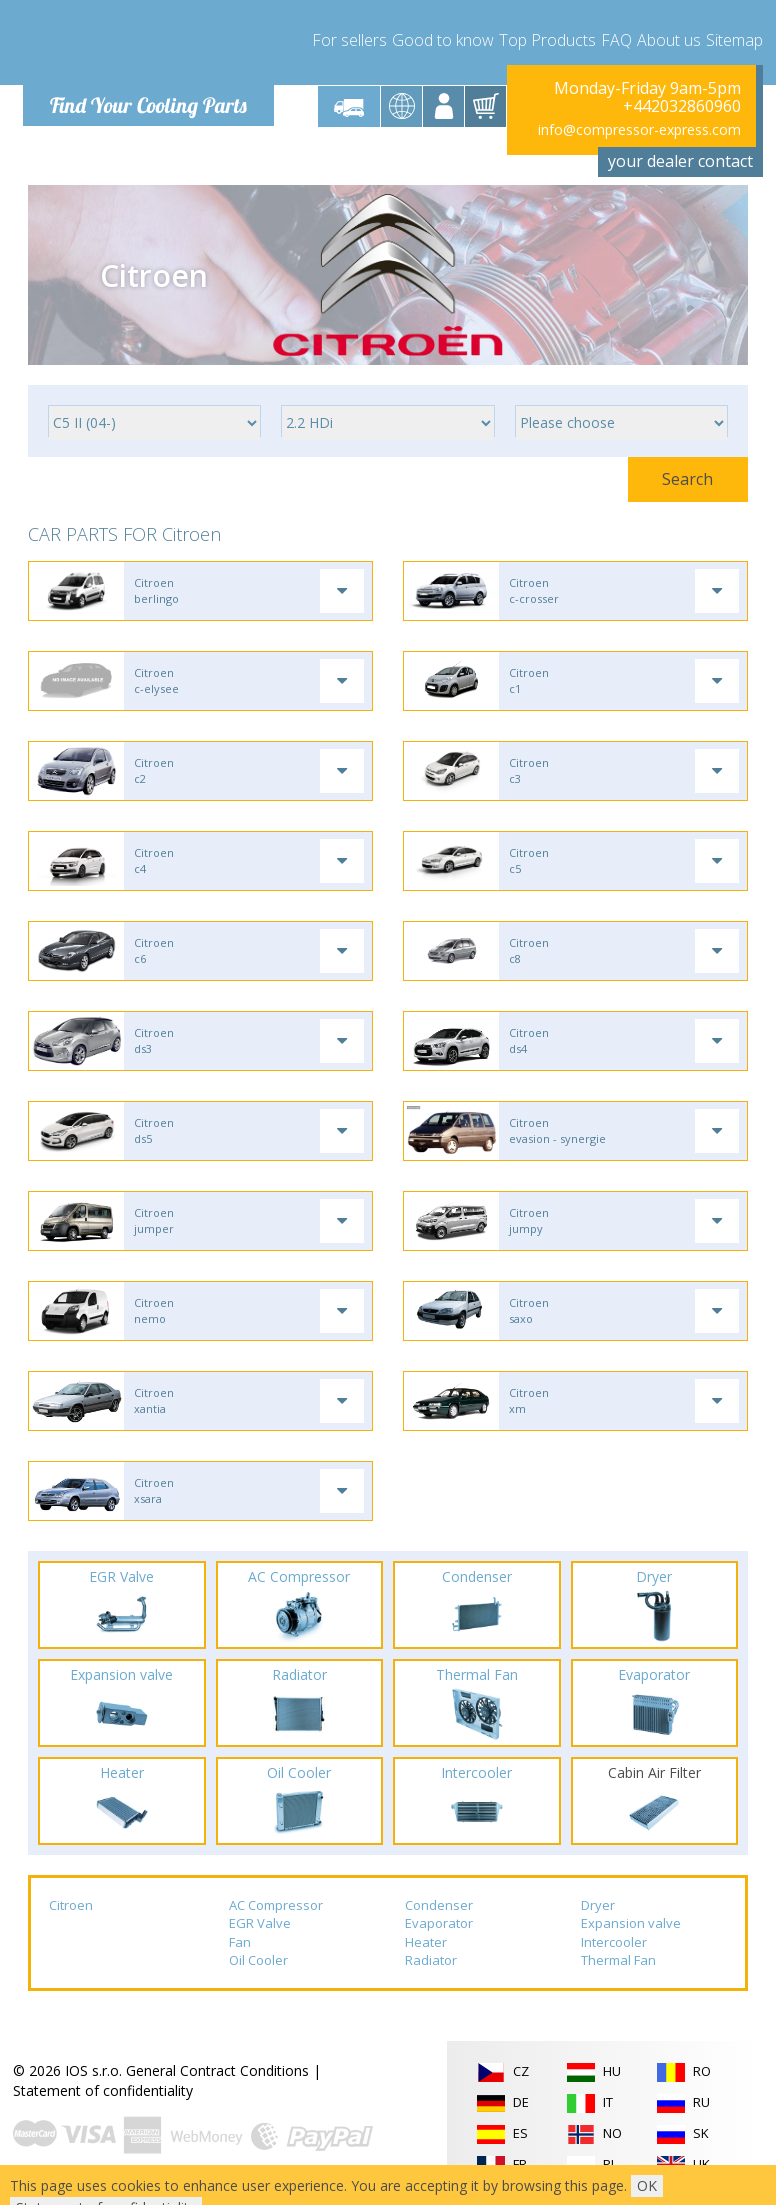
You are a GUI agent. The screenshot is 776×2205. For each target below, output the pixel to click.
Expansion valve (631, 1923)
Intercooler (614, 1942)
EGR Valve (260, 1923)
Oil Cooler (258, 1961)
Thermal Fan (618, 1961)
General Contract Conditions (217, 2070)
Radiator (431, 1961)
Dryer (598, 1905)
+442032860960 (682, 106)
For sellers (349, 40)
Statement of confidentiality (103, 2090)
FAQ (616, 40)
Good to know (443, 40)
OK (647, 2185)
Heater (426, 1942)
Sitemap (734, 40)
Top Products (547, 40)
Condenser (439, 1905)
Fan (240, 1942)
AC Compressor (276, 1905)
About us (669, 40)
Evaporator (439, 1923)
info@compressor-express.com (639, 129)
